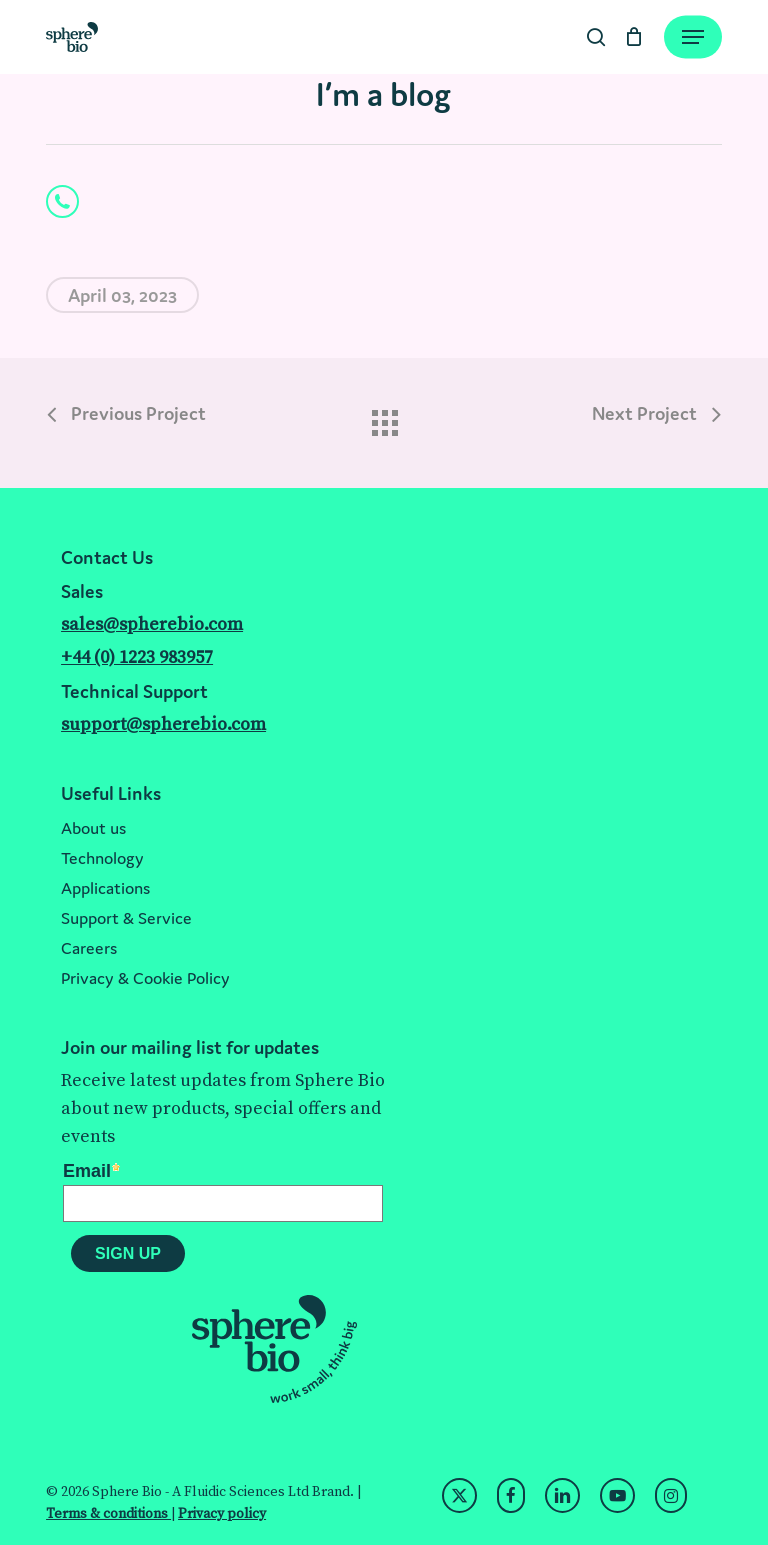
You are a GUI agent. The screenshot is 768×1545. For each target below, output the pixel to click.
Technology (102, 858)
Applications (105, 888)
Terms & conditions (108, 1514)
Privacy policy (222, 1514)
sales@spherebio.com (152, 624)
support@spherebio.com (163, 724)
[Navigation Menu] (693, 37)
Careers (89, 948)
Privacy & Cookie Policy (145, 978)
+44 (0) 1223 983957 (137, 657)
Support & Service (126, 918)
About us (93, 828)
